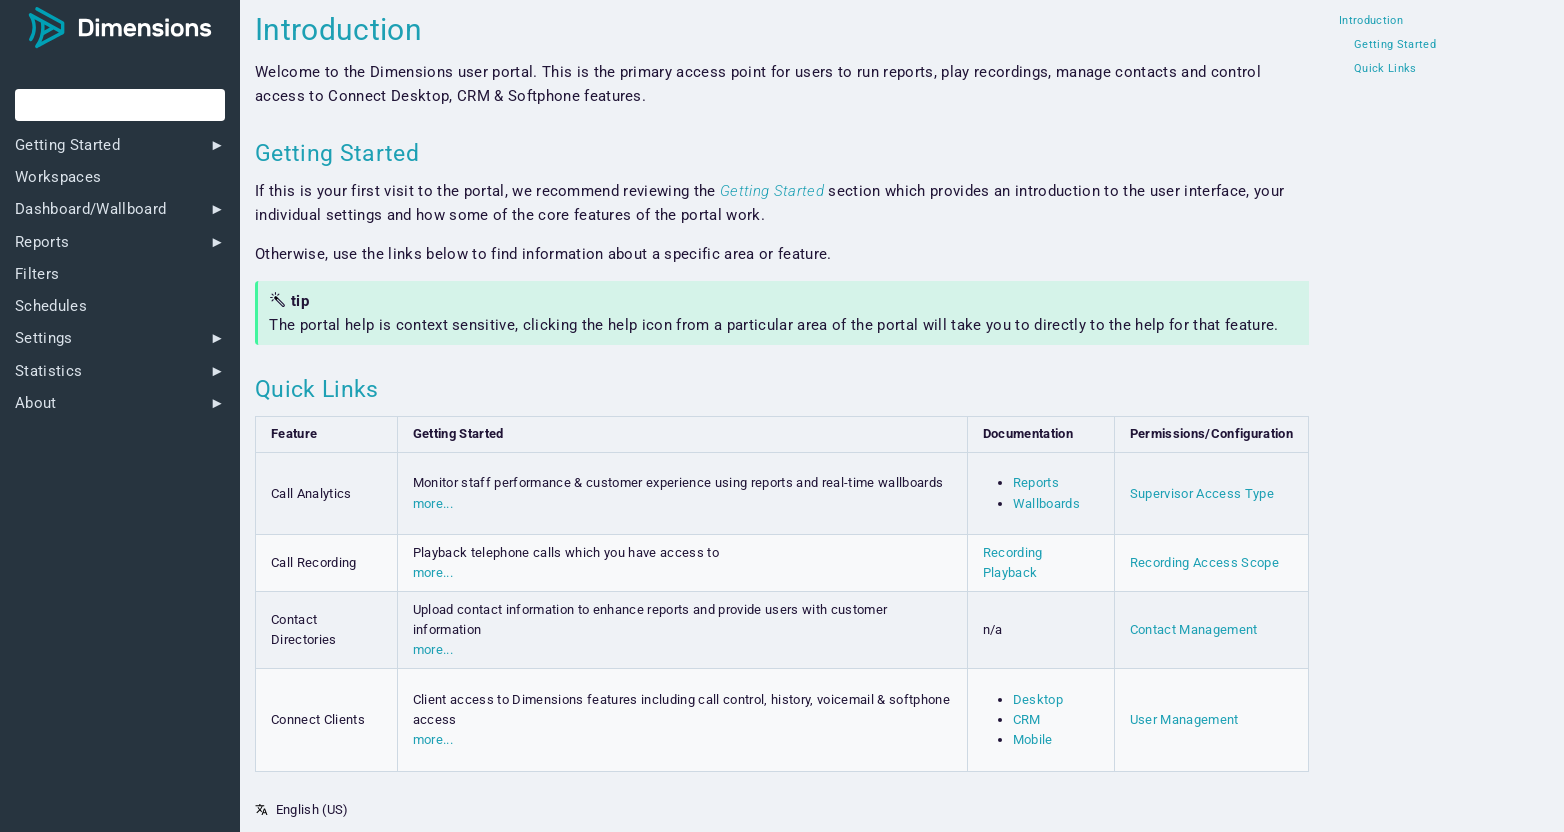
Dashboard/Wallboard (90, 209)
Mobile (1033, 739)
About (36, 403)
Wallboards (1046, 503)
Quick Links (1385, 69)
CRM (1027, 719)
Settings (44, 338)
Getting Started (67, 145)
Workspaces (58, 177)
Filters (37, 274)
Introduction (1371, 21)
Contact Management (1194, 629)
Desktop (1038, 699)
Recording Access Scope (1204, 562)
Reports (42, 242)
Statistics (48, 371)
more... (433, 503)
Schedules (51, 306)
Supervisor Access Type (1202, 493)
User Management (1184, 719)
